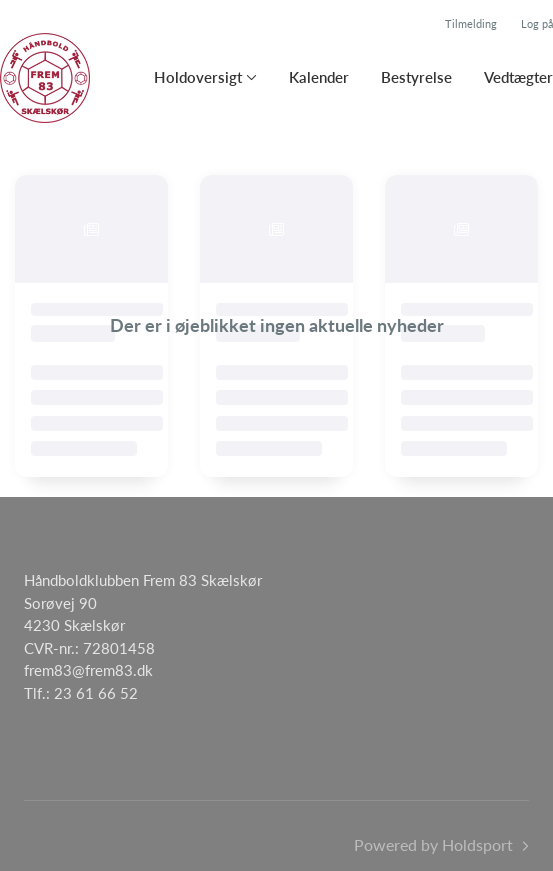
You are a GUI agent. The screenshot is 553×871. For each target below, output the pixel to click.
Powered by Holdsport (433, 844)
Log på (537, 23)
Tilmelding (471, 23)
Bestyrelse (416, 77)
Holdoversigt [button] (198, 77)
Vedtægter (518, 77)
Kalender (319, 77)
